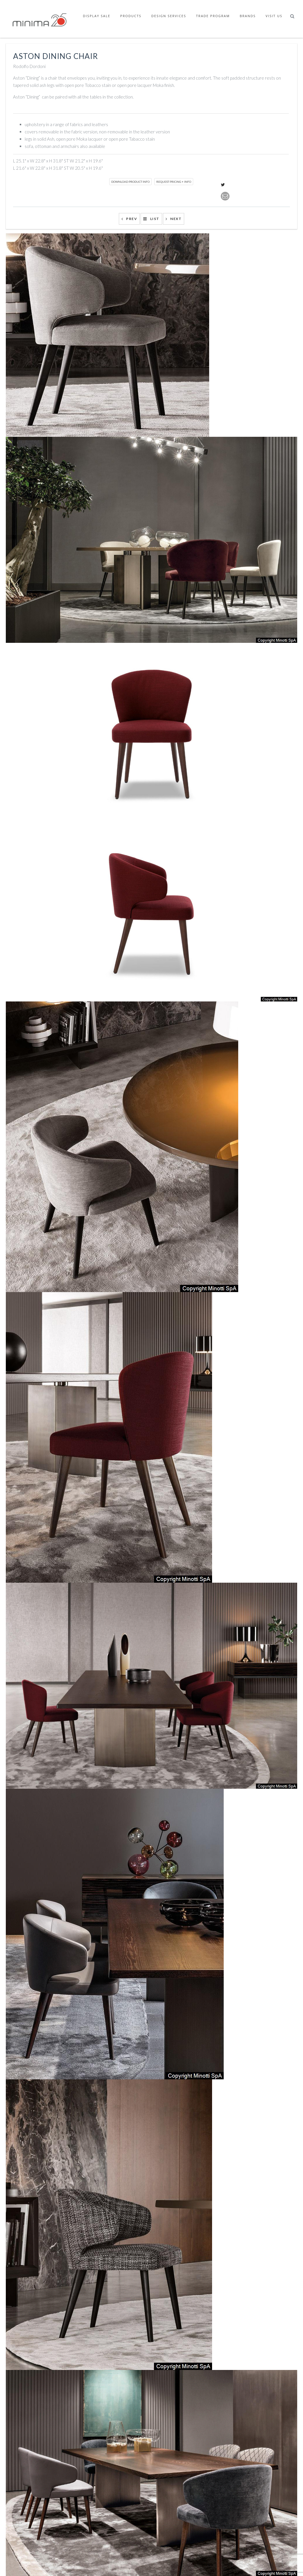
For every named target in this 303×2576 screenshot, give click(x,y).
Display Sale (96, 16)
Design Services (168, 16)
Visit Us (274, 16)
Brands (248, 16)
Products (130, 16)
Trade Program (213, 16)
